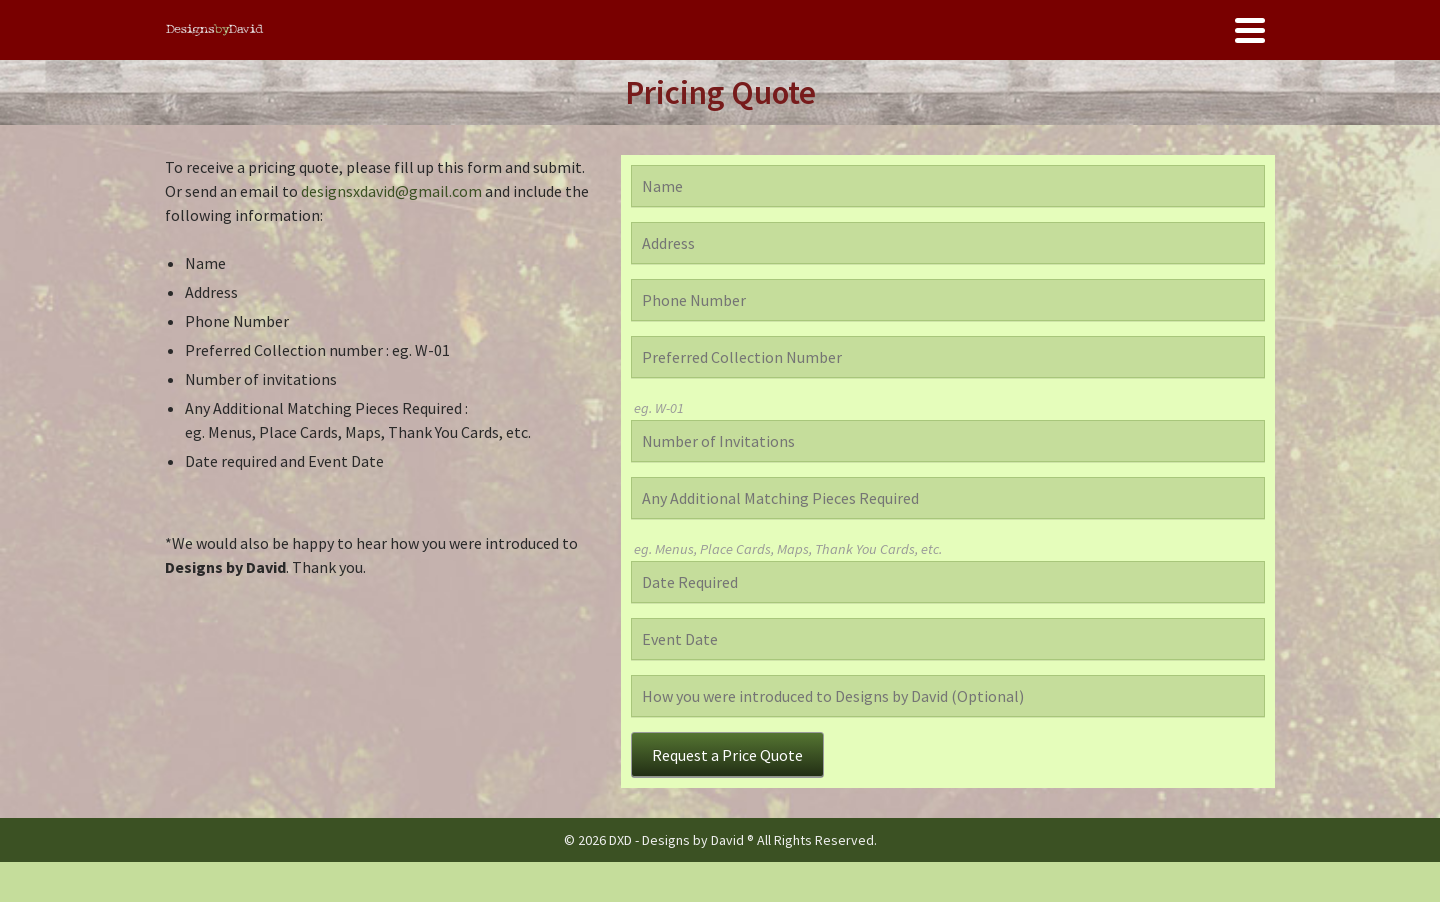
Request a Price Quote (727, 755)
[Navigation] (1250, 30)
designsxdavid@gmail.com (391, 191)
